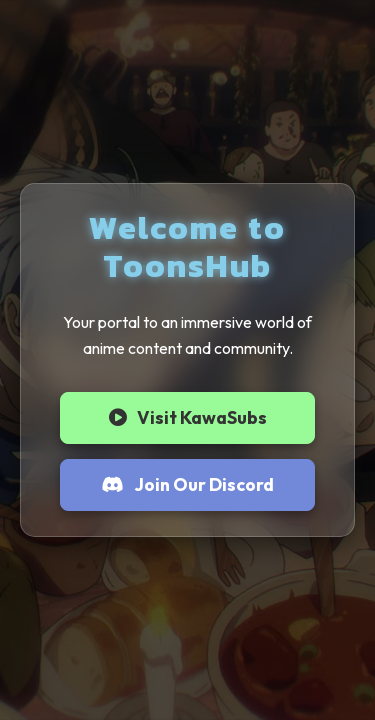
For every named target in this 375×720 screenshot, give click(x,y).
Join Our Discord (188, 484)
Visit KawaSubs (188, 417)
